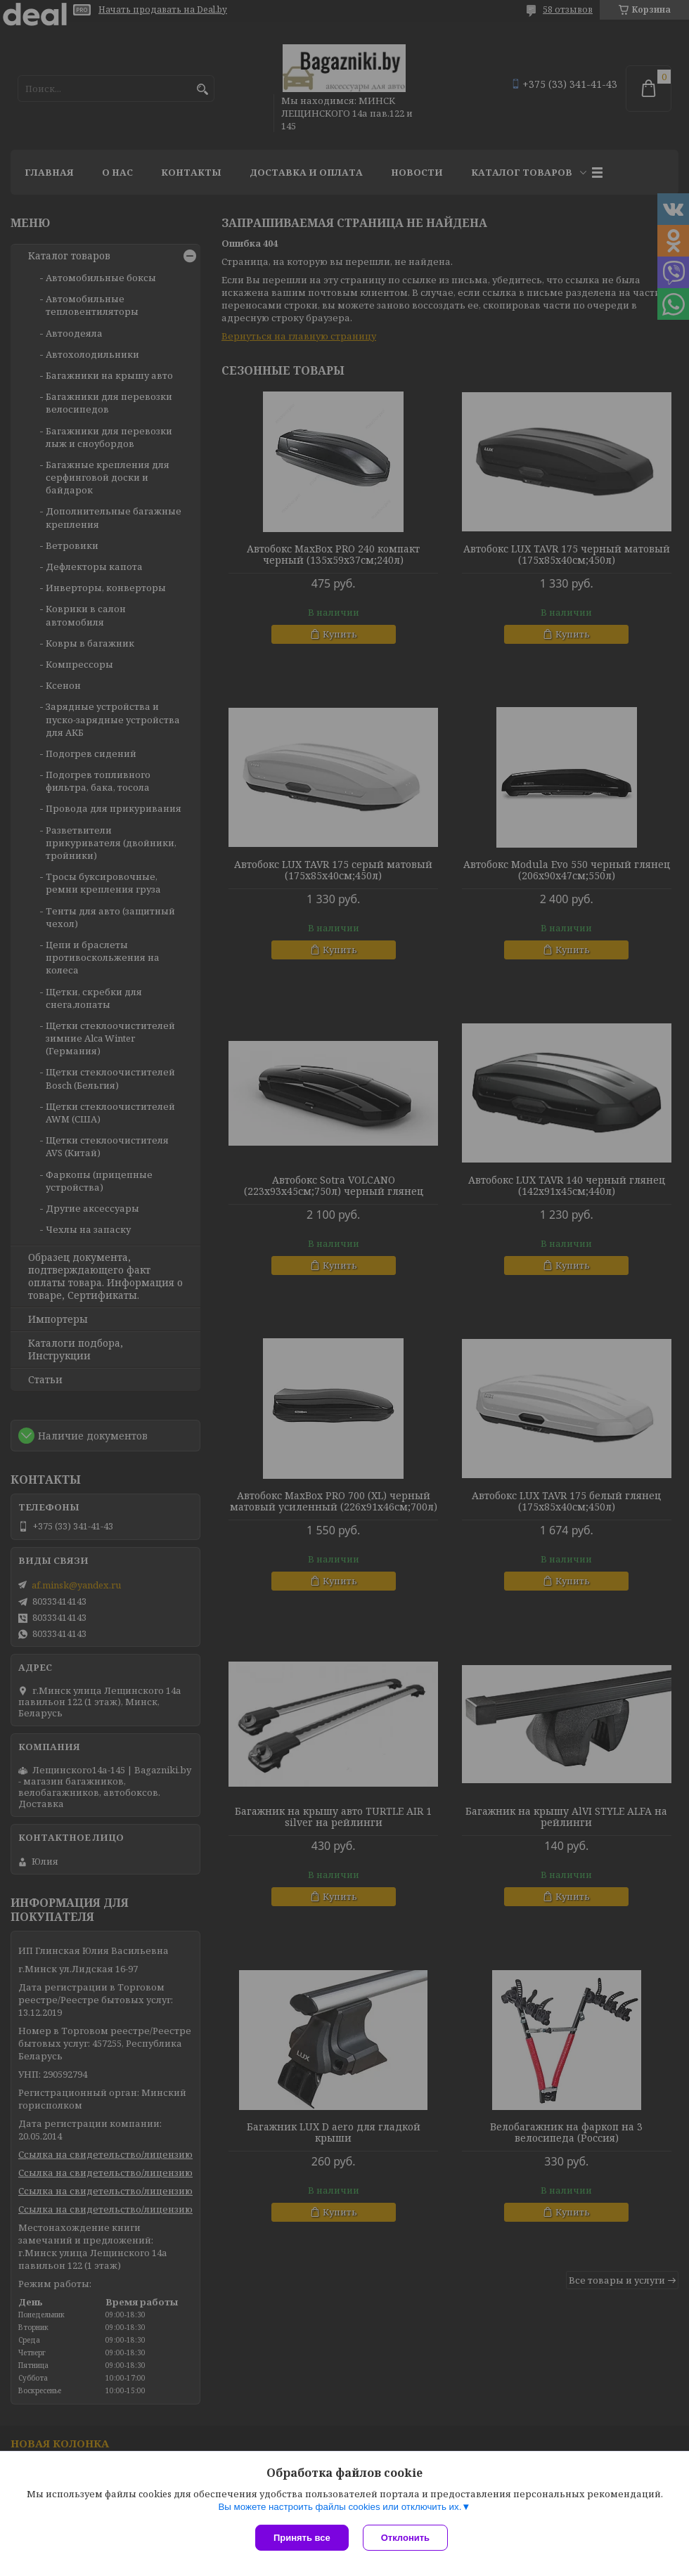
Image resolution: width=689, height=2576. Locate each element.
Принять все (301, 2537)
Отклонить (405, 2537)
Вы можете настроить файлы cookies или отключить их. (339, 2506)
